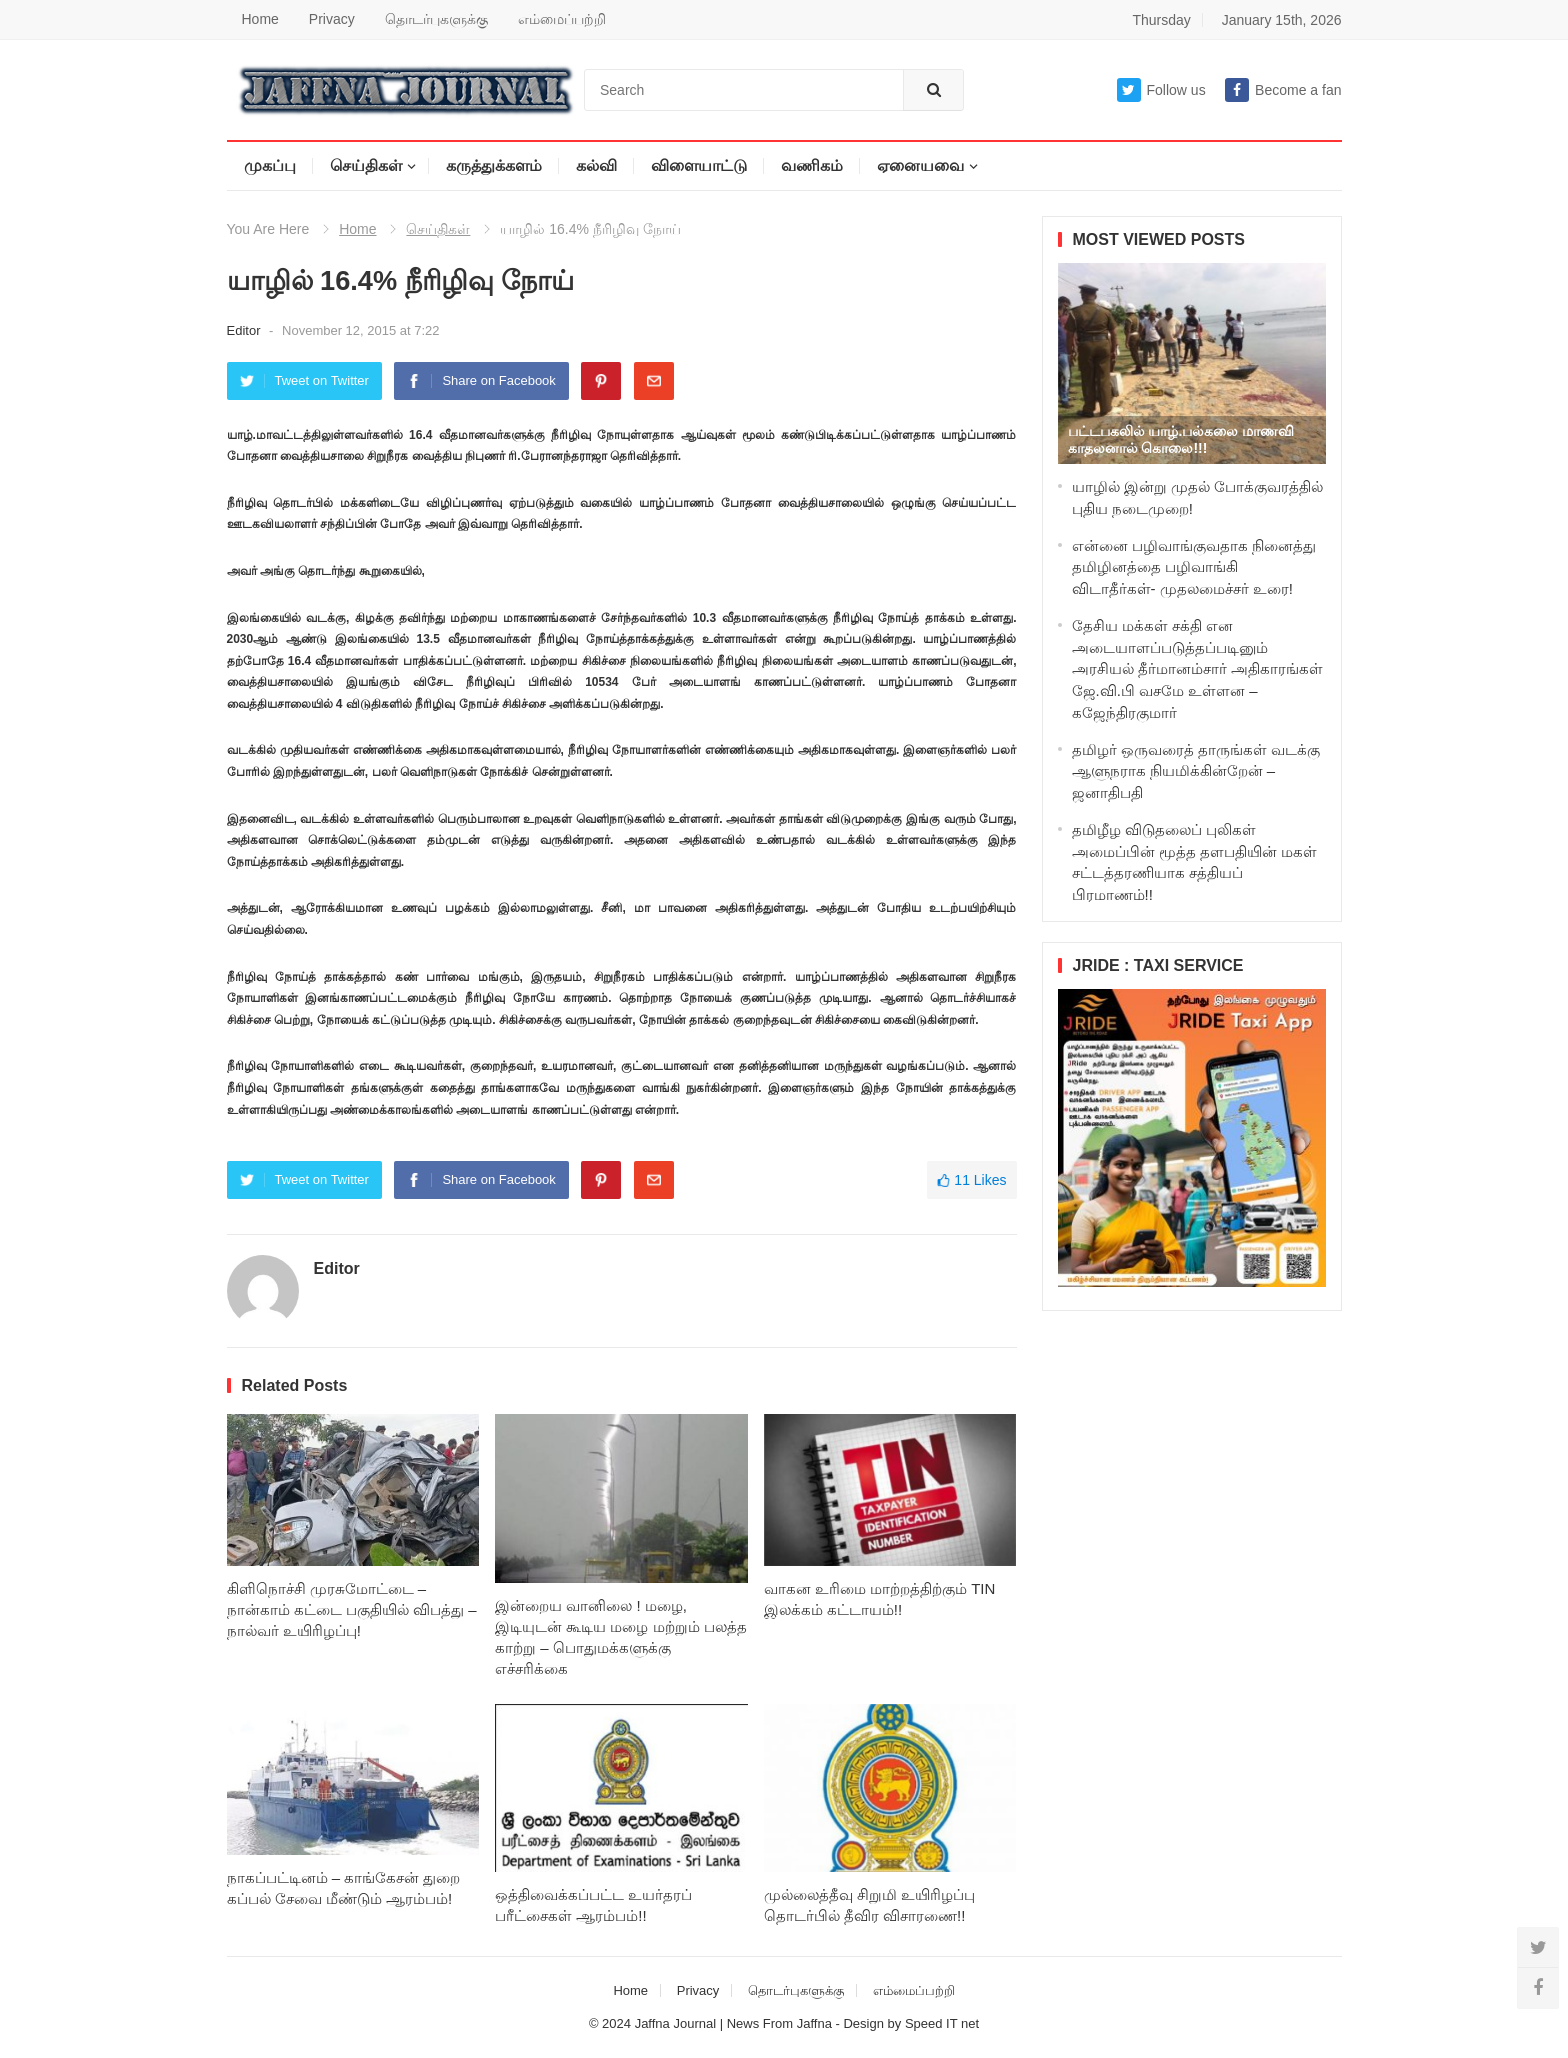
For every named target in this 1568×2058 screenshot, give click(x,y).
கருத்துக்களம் (494, 165)
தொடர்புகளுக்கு (436, 19)
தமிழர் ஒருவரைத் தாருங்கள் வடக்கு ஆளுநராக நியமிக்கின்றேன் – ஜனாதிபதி (1196, 771)
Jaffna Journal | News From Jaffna (733, 2023)
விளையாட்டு (699, 165)
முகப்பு (270, 165)
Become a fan (1283, 90)
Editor (246, 330)
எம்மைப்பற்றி (562, 19)
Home (260, 19)
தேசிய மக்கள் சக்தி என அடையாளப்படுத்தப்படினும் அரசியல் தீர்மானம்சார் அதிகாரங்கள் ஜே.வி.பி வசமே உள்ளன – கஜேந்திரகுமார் (1197, 669)
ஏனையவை (920, 165)
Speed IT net (942, 2023)
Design (865, 2023)
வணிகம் (812, 165)
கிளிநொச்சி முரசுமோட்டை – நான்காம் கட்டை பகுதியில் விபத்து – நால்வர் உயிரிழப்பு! (352, 1609)
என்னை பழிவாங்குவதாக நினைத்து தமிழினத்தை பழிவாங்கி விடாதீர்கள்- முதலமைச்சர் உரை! (1194, 567)
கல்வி (596, 165)
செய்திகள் (366, 165)
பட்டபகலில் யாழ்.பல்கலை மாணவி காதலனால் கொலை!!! (1181, 439)
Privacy (332, 19)
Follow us (1161, 90)
